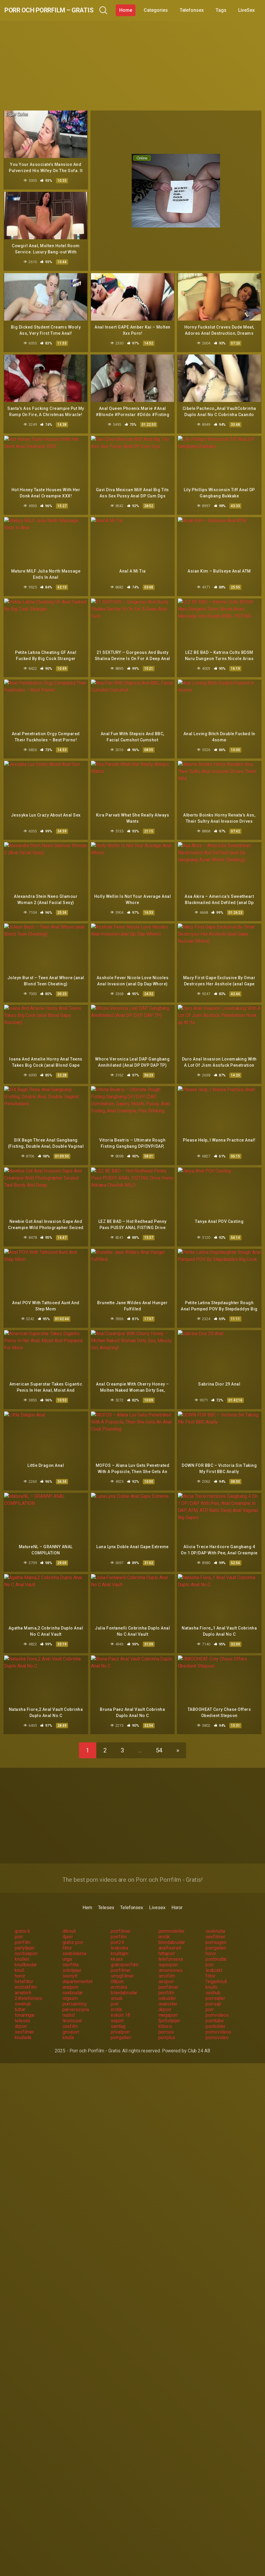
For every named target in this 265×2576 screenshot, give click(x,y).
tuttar (20, 1997)
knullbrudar (26, 1952)
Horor (177, 1895)
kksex (117, 1946)
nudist (68, 2002)
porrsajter (215, 1985)
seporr (117, 2008)
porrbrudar (216, 1946)
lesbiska (119, 1935)
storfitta (70, 1952)
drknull (69, 1918)
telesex (22, 2008)
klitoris (165, 2013)
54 (159, 1737)
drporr (21, 2013)
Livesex (157, 1895)
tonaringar (25, 2002)
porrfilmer (121, 1918)
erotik (164, 1924)
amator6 (23, 1980)
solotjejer (71, 1957)
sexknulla (215, 1918)
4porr (67, 1924)
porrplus (166, 2025)
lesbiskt (214, 1957)
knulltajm (119, 1941)
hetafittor (24, 1969)
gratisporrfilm (124, 1952)
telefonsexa (170, 1946)
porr (19, 1924)
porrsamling (74, 1991)
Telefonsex (219, 10)
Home (152, 10)
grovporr (71, 2019)
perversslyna (75, 1997)
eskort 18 (120, 2002)
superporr (168, 1952)
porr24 (117, 1929)
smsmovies (170, 1957)
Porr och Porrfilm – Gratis (63, 10)
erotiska (119, 1974)
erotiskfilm (26, 1974)
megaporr (168, 2002)
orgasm (70, 1985)
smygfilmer (122, 1963)
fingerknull (216, 1969)
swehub (23, 1991)
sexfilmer (215, 1924)
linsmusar (72, 2008)
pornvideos (217, 2002)
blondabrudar (171, 1929)
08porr (117, 1969)
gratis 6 (22, 1918)
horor (211, 1941)
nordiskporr (26, 1941)
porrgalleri (216, 1935)
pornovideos (218, 2019)
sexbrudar (72, 1980)
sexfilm (70, 2013)
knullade (23, 2025)
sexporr (166, 1969)
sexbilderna (74, 1941)
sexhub (213, 1980)
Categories (183, 10)
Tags (248, 10)
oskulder (167, 1985)
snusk (117, 1985)
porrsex (166, 2019)
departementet (77, 1969)
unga (67, 1946)
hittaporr (166, 1941)
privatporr (120, 2019)
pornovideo (217, 2025)
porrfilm (119, 1924)
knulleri (22, 1946)
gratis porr (72, 1929)
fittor (67, 1935)
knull (19, 1957)
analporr (70, 1974)
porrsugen (216, 1929)
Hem (87, 1895)
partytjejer (25, 1935)
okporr (165, 1997)
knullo (212, 1974)
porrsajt (213, 1991)
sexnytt (69, 1963)
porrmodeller (171, 1918)
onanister (167, 1991)
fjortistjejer (169, 2008)
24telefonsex (28, 1985)
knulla (68, 2025)
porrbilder (215, 2013)
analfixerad (169, 1935)
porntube (214, 2008)
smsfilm (166, 1963)
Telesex (106, 1895)
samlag (118, 2013)
